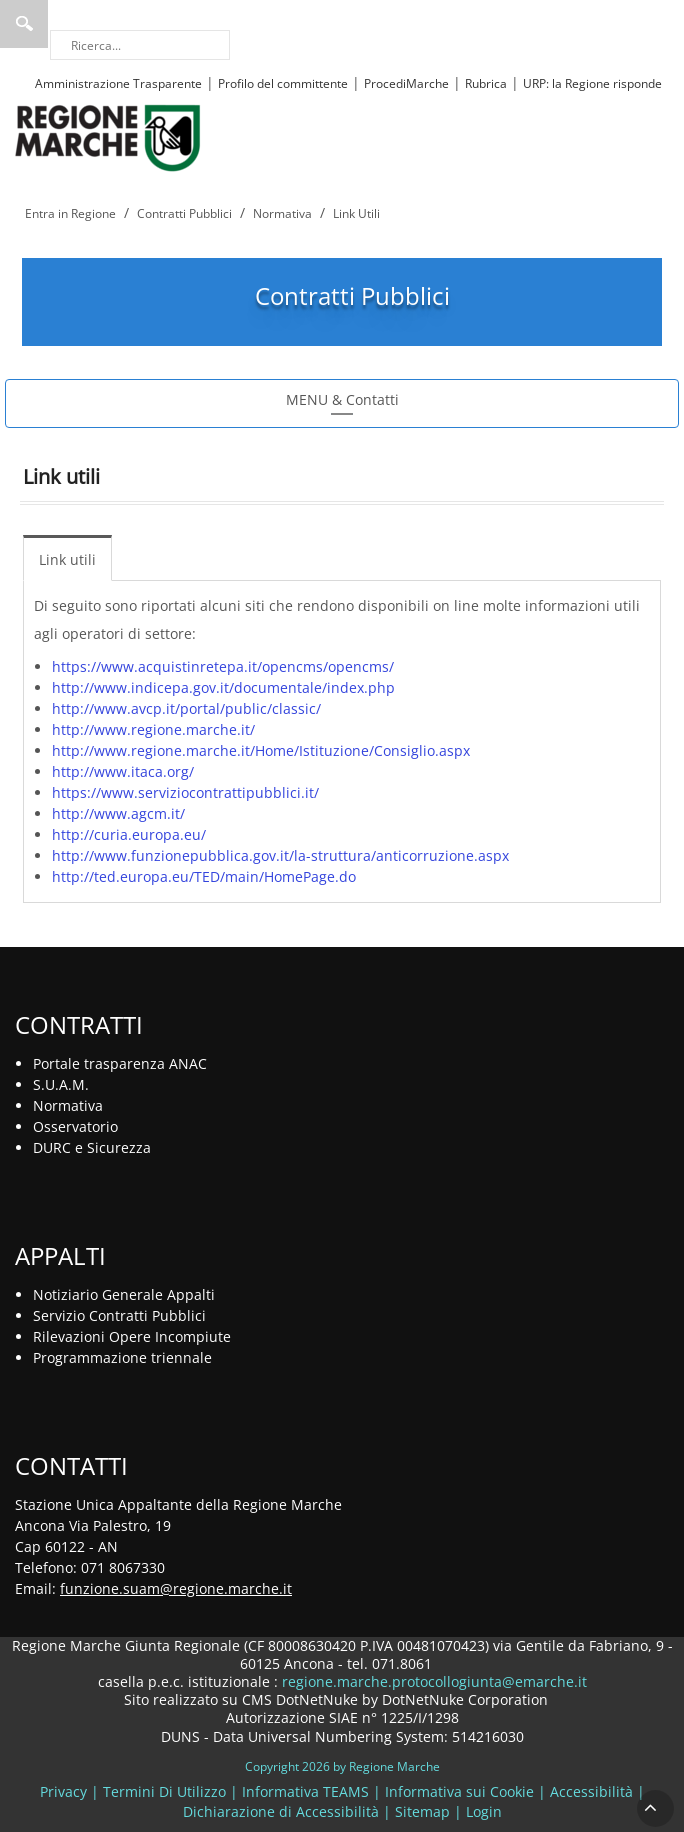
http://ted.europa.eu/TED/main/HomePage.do (204, 876)
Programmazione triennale (122, 1357)
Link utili (67, 559)
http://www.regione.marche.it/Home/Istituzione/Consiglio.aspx (261, 750)
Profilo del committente (283, 83)
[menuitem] (72, 558)
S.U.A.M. (61, 1084)
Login (484, 1811)
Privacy (63, 1791)
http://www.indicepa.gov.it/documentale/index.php (223, 687)
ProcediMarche (406, 83)
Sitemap (422, 1811)
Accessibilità (591, 1791)
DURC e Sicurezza (92, 1147)
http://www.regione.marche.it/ (153, 729)
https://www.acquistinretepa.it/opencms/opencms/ (223, 666)
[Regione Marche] (108, 136)
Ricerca (24, 24)
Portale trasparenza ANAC (120, 1063)
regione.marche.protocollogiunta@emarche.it (432, 1681)
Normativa (68, 1105)
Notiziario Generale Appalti (124, 1294)
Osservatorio (75, 1126)
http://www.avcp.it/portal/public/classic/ (186, 708)
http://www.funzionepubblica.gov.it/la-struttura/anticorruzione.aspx (280, 855)
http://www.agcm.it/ (118, 813)
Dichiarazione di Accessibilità (281, 1811)
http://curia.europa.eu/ (129, 834)
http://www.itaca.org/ (123, 771)
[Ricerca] (140, 45)
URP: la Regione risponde (592, 83)
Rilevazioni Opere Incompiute (132, 1336)
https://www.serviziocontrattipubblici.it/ (185, 792)
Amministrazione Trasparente (118, 83)
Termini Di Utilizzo (164, 1791)
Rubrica (486, 83)
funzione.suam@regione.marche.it (176, 1588)
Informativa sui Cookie (459, 1791)
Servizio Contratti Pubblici (119, 1315)
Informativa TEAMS (305, 1791)
